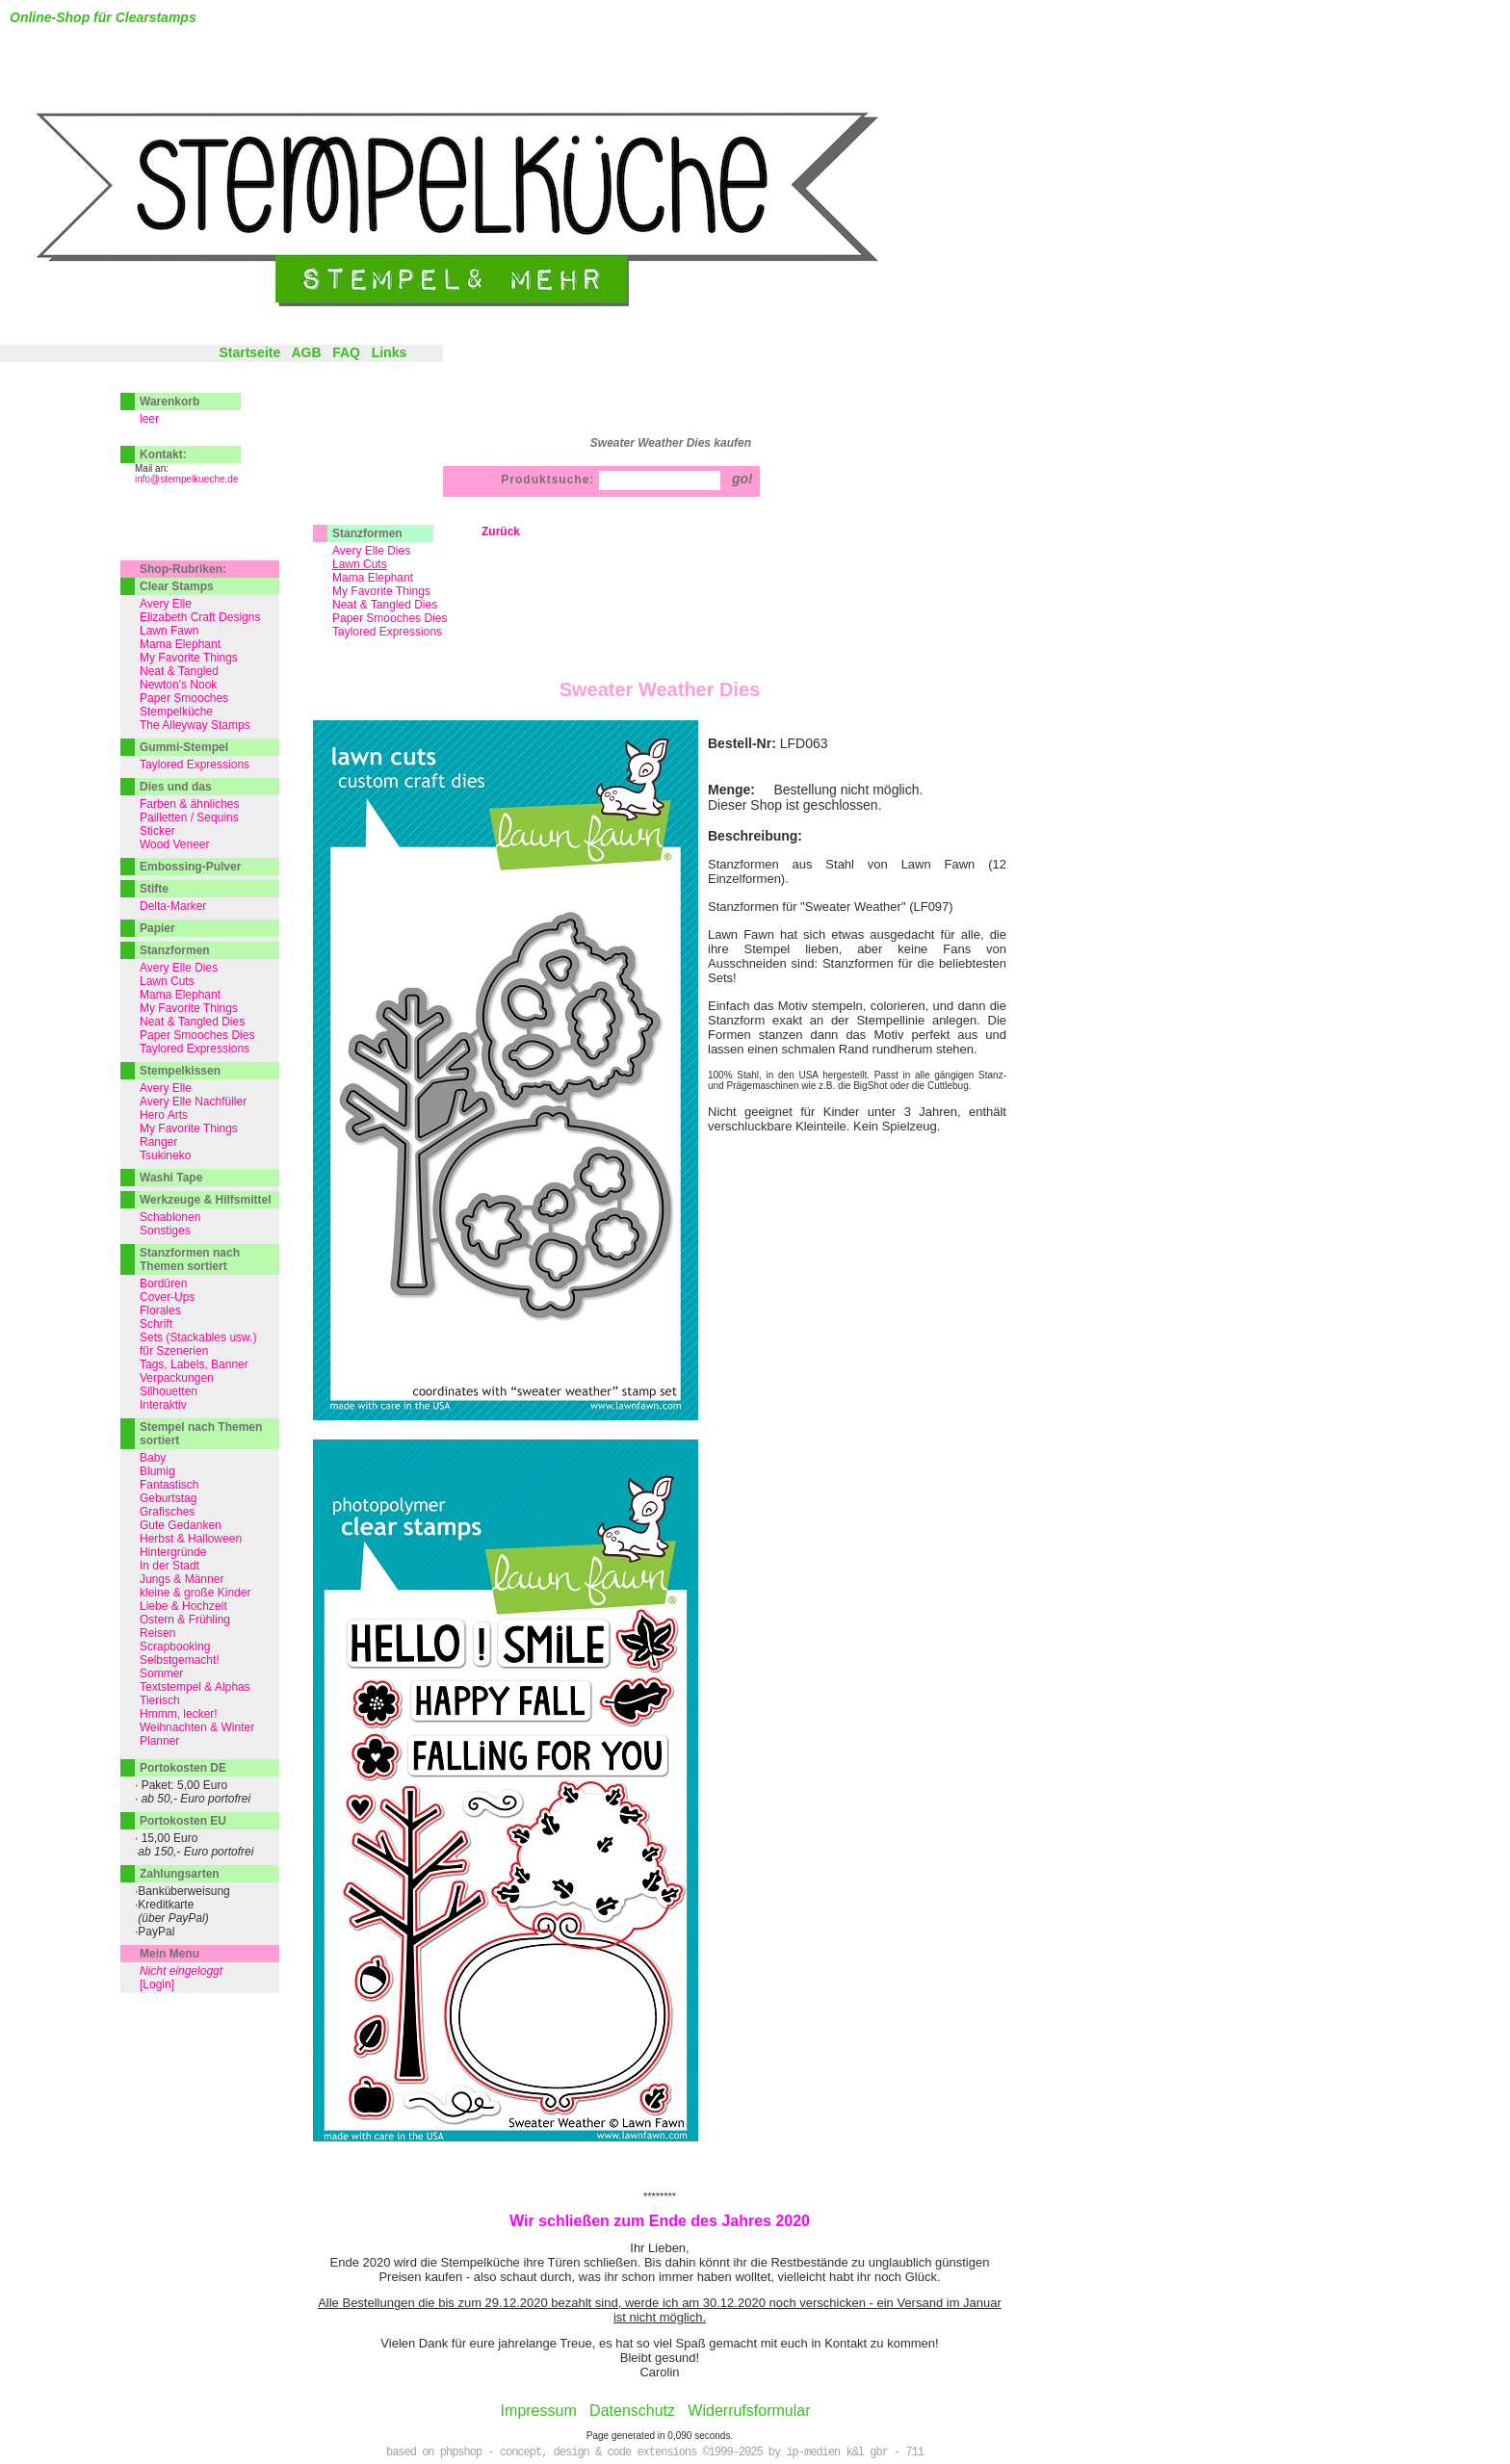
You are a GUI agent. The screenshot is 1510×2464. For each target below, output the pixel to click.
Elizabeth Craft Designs (200, 617)
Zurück (501, 531)
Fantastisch (169, 1484)
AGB (306, 352)
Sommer (161, 1673)
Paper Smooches (184, 698)
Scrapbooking (175, 1646)
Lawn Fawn (169, 630)
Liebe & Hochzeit (183, 1606)
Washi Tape (171, 1177)
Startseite (249, 352)
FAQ (346, 352)
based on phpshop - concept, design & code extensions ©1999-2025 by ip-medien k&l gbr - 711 (655, 2452)
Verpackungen (177, 1378)
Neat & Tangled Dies (384, 604)
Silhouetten (168, 1391)
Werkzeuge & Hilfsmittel (205, 1199)
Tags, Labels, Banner (194, 1364)
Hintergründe (173, 1552)
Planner (159, 1741)
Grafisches (167, 1511)
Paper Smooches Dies (389, 618)
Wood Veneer (175, 844)
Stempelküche (176, 711)
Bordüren (163, 1283)
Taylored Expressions (387, 631)
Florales (160, 1310)
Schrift (156, 1324)
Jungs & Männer (181, 1579)
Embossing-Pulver (190, 866)
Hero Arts (164, 1115)
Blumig (157, 1471)
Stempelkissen (180, 1070)
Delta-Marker (173, 906)
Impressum (539, 2410)
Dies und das (176, 786)
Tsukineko (165, 1155)
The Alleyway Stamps (195, 725)
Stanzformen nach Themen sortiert (190, 1259)
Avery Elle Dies (371, 551)
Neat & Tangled (179, 671)
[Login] (157, 1984)
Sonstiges (165, 1230)
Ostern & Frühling (185, 1619)
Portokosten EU (183, 1821)
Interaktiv (163, 1405)
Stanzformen (367, 533)
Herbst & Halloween (191, 1538)
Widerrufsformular (749, 2410)
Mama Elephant (372, 577)
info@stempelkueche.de (186, 479)
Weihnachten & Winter (197, 1727)
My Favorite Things (381, 591)
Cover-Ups (167, 1297)
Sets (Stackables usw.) (198, 1337)
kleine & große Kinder (195, 1592)
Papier (157, 928)
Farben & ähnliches (189, 804)
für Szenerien (174, 1351)
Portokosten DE (183, 1768)
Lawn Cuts (167, 981)
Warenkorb (169, 401)
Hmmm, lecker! (179, 1714)
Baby (153, 1458)
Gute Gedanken (180, 1525)
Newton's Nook (178, 684)
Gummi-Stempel (184, 747)
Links (389, 352)
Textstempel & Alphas (195, 1687)
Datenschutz (632, 2410)
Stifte (154, 888)
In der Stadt (169, 1565)
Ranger (158, 1142)
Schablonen (170, 1217)
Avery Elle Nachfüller (193, 1101)
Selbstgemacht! (180, 1660)
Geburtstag (168, 1498)
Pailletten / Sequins (189, 817)
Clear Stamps (177, 586)
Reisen (157, 1633)
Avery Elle (166, 603)
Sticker (157, 831)
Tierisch (160, 1700)
